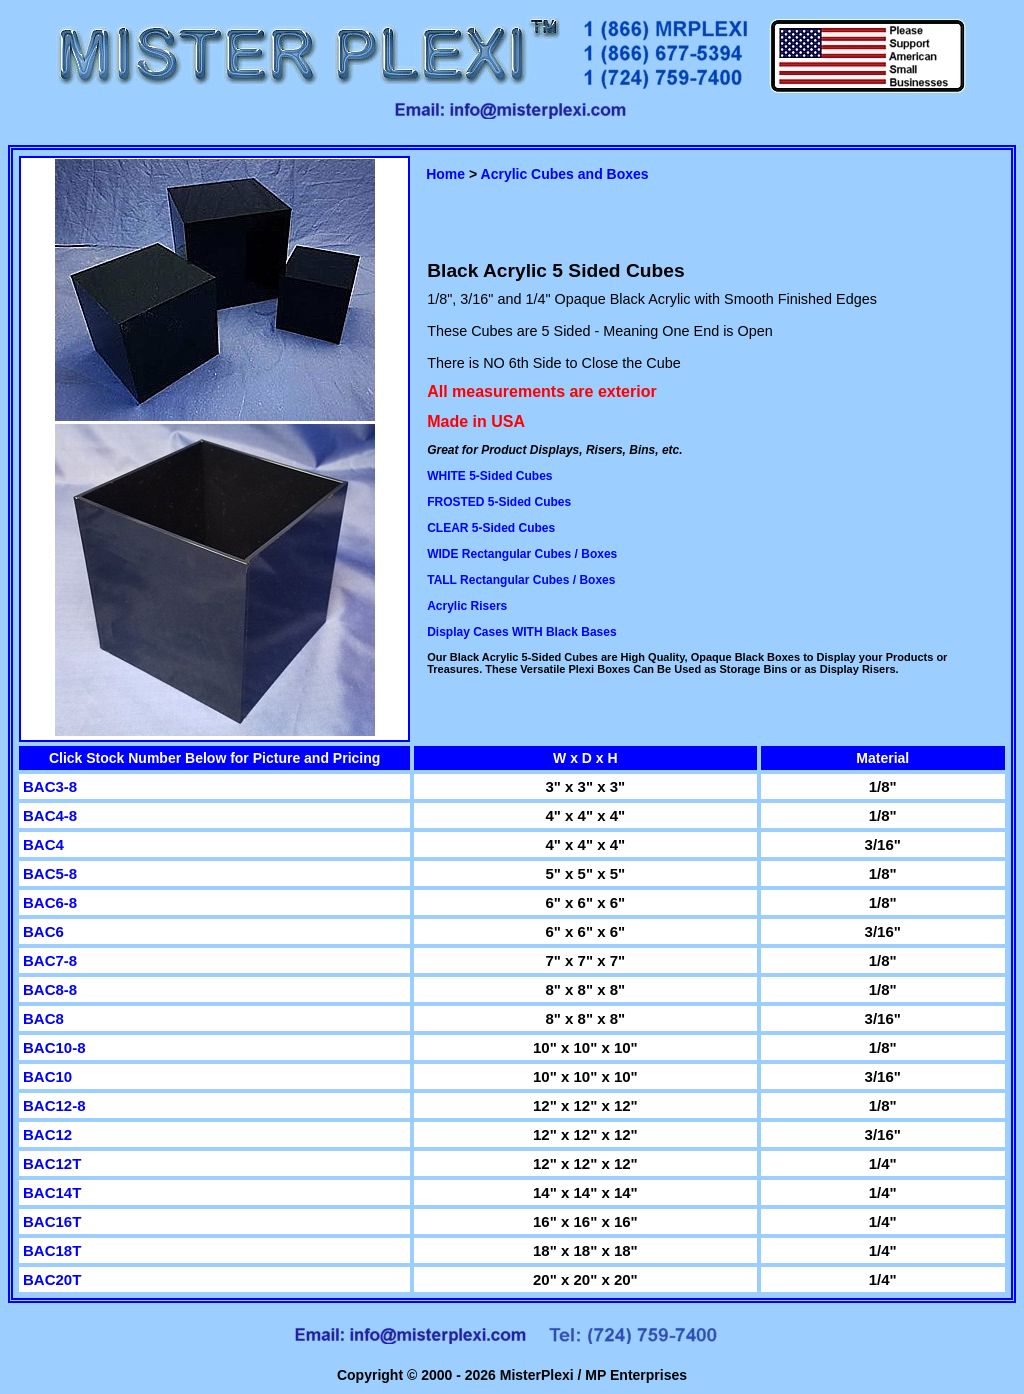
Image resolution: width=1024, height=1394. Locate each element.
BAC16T (52, 1221)
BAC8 (43, 1018)
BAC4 (43, 844)
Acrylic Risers (467, 606)
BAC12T (52, 1163)
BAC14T (52, 1192)
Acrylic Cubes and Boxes (565, 174)
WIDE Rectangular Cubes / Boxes (522, 554)
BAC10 (47, 1076)
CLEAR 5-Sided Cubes (491, 528)
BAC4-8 (50, 815)
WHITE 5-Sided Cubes (489, 476)
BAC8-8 (50, 989)
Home (445, 174)
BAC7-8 (50, 960)
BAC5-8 (50, 873)
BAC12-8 (54, 1105)
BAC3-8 (50, 786)
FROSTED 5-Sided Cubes (499, 502)
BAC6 (43, 931)
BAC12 (47, 1134)
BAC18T (52, 1250)
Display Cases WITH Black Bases (521, 632)
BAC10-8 (54, 1047)
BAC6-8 (50, 902)
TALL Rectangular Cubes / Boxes (521, 580)
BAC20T (52, 1279)
